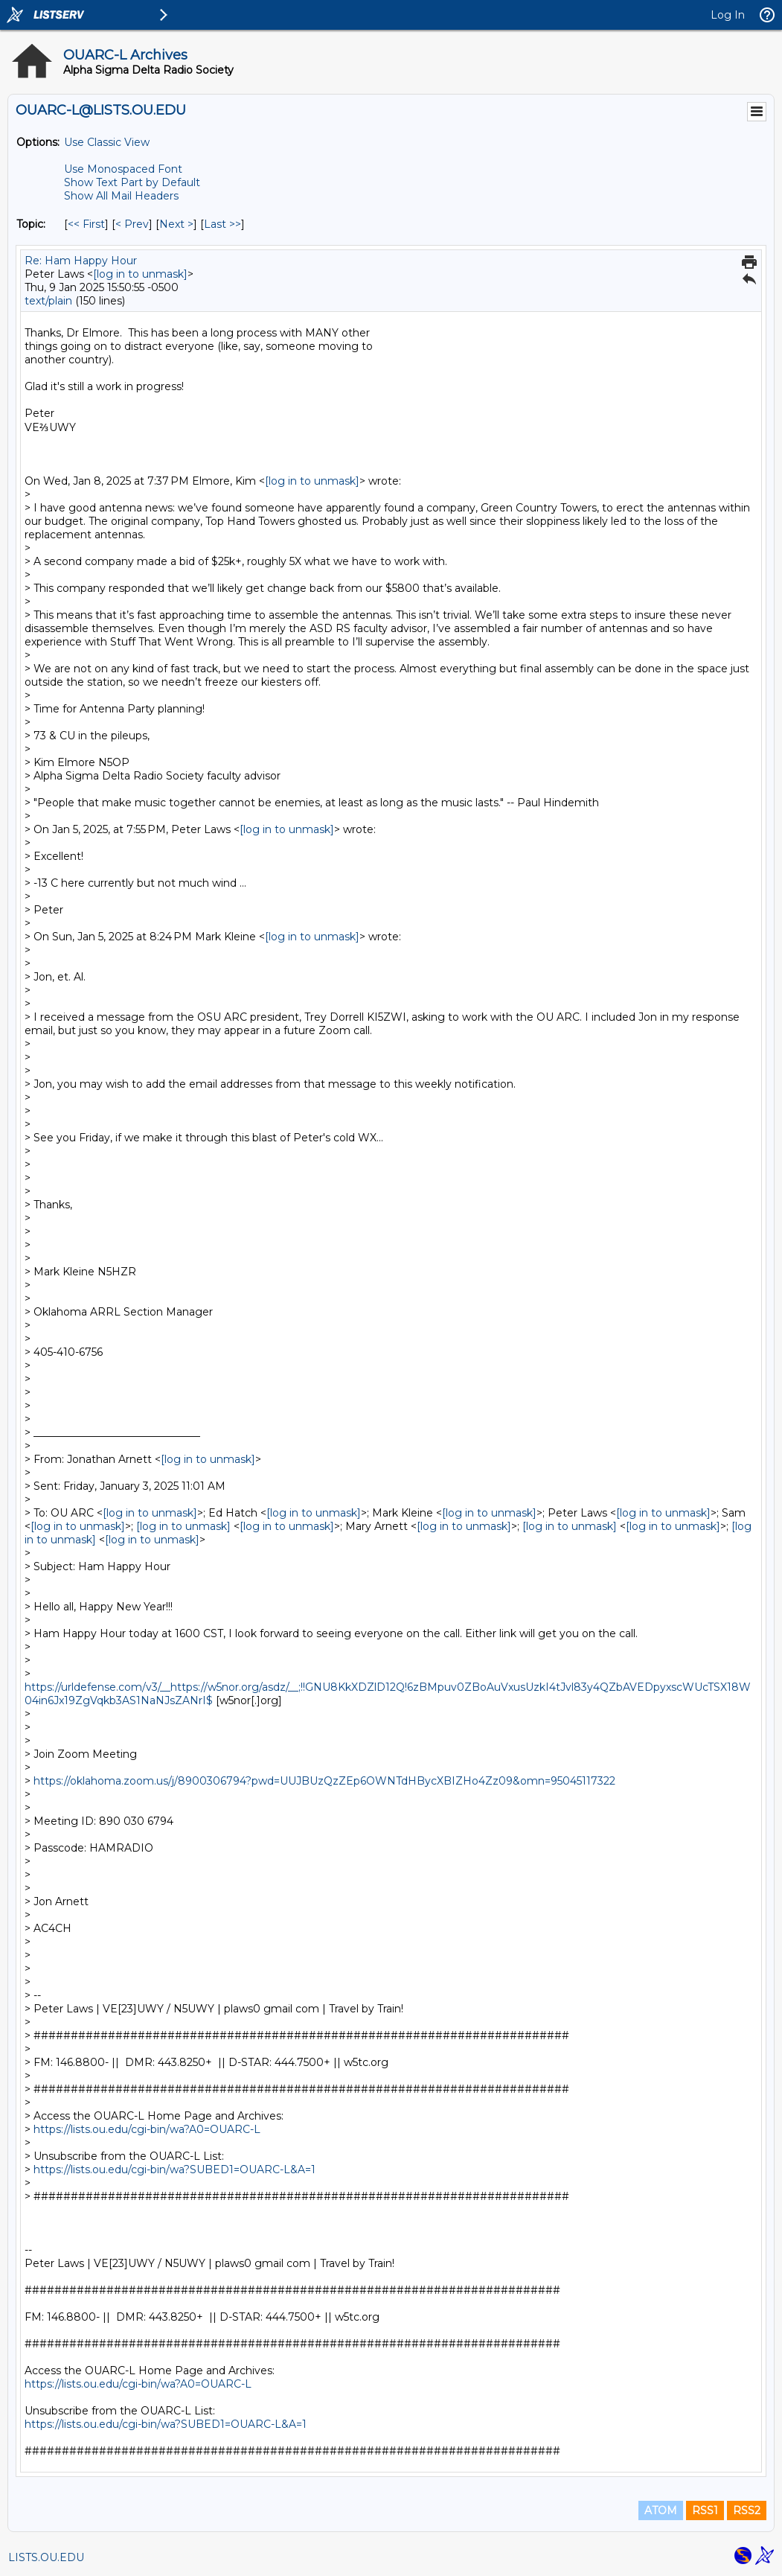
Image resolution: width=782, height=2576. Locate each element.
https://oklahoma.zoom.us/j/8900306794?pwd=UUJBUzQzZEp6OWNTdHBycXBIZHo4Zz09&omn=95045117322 (324, 1781)
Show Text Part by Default (132, 182)
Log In (728, 15)
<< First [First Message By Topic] (86, 224)
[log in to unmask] (140, 274)
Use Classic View (107, 142)
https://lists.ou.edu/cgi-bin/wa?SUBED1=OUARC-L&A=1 (174, 2169)
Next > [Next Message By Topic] (176, 224)
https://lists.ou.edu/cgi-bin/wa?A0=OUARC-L (146, 2129)
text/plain (48, 300)
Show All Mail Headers (121, 196)
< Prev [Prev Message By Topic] (132, 224)
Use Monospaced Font (123, 169)
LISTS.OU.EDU (46, 2557)
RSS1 (705, 2510)
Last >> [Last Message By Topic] (222, 224)
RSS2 (746, 2510)
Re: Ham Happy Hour (81, 260)
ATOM (660, 2510)
